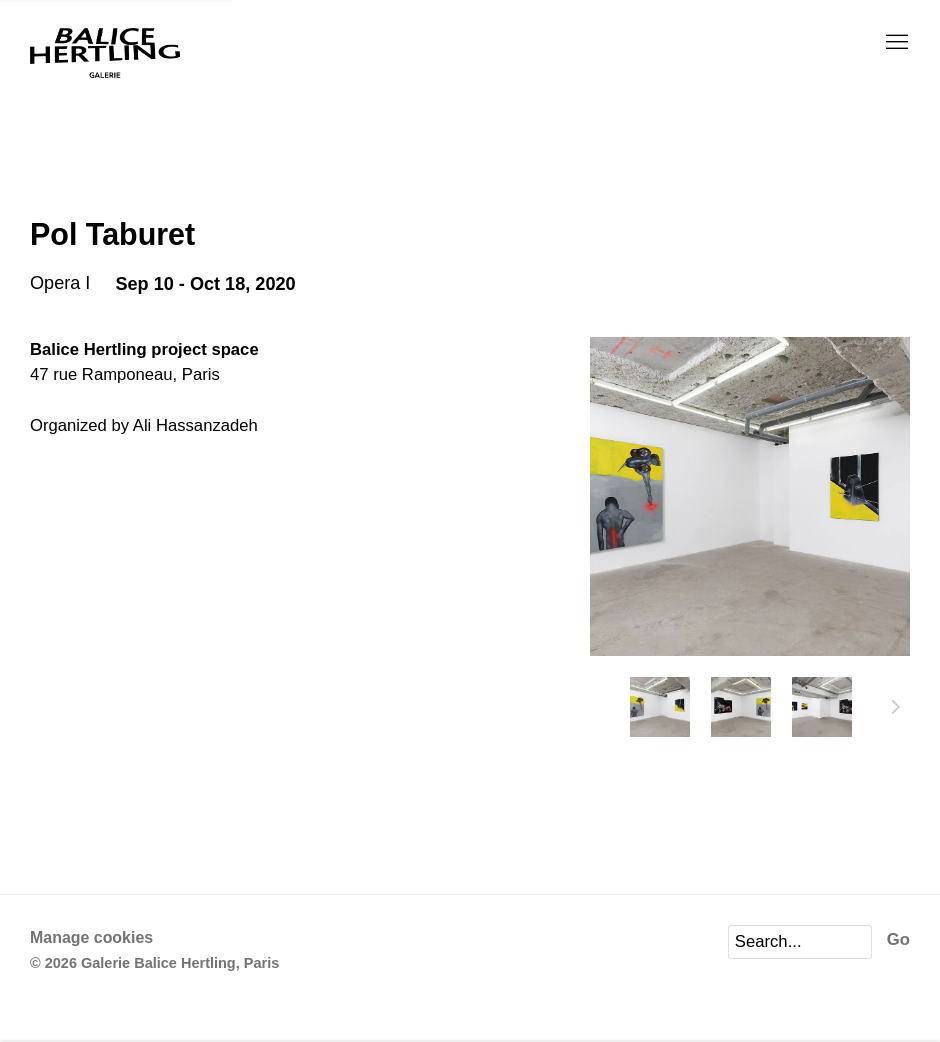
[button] (660, 707)
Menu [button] (895, 43)
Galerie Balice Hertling (105, 53)
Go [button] (898, 939)
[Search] (800, 942)
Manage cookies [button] (91, 937)
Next (896, 710)
